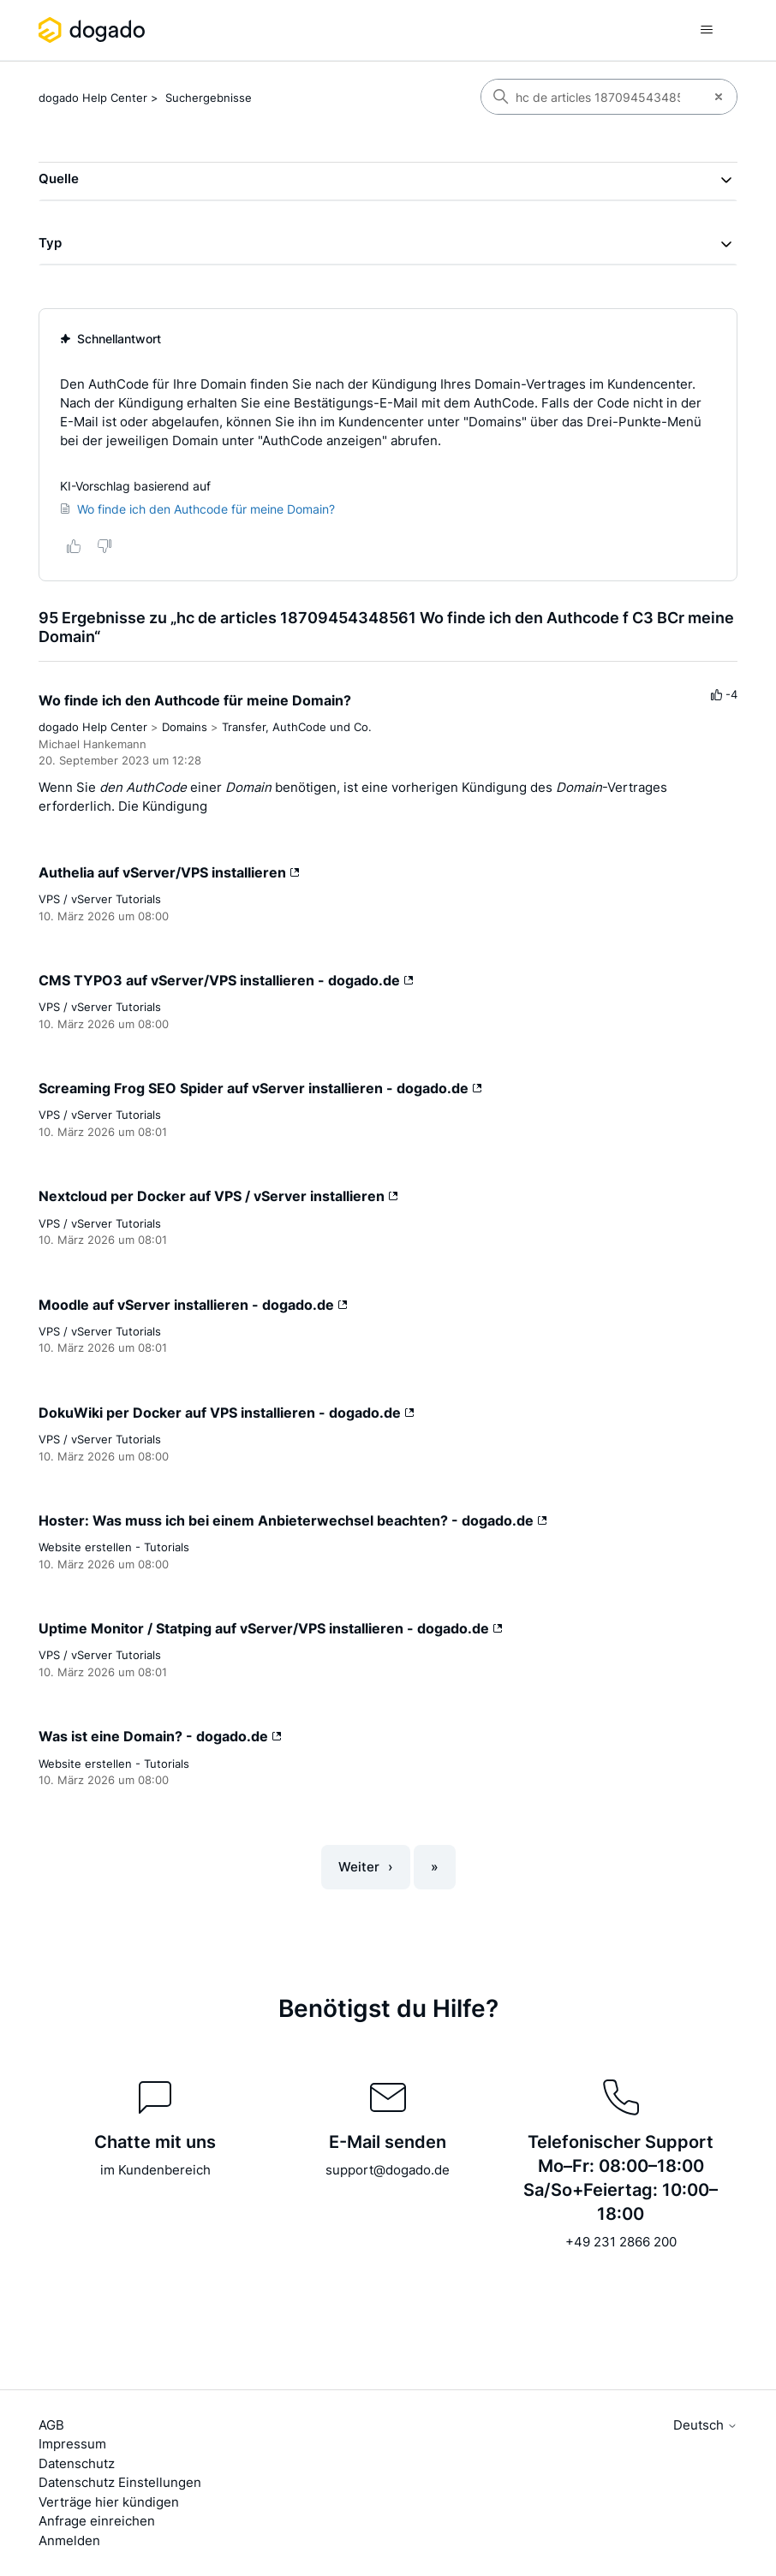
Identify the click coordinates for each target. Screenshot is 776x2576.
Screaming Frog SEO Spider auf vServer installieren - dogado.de (260, 1088)
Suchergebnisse (208, 97)
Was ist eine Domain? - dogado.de (160, 1736)
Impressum (72, 2444)
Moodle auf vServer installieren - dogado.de (193, 1304)
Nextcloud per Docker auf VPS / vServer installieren (218, 1196)
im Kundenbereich (155, 2170)
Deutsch (705, 2425)
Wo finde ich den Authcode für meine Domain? (195, 700)
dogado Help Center (93, 97)
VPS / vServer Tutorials (100, 899)
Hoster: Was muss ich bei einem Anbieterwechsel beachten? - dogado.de (293, 1520)
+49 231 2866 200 (621, 2242)
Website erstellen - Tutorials (114, 1547)
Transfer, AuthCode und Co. (297, 727)
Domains (184, 727)
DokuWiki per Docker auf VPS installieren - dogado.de (227, 1412)
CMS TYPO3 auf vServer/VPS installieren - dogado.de (226, 980)
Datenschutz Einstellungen (120, 2482)
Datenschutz (77, 2463)
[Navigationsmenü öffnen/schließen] (707, 30)
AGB (51, 2425)
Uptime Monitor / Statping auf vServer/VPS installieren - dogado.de (271, 1628)
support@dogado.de (387, 2170)
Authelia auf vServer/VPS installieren (169, 872)
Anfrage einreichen (97, 2521)
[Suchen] (591, 97)
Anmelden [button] (69, 2540)
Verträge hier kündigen (109, 2502)
